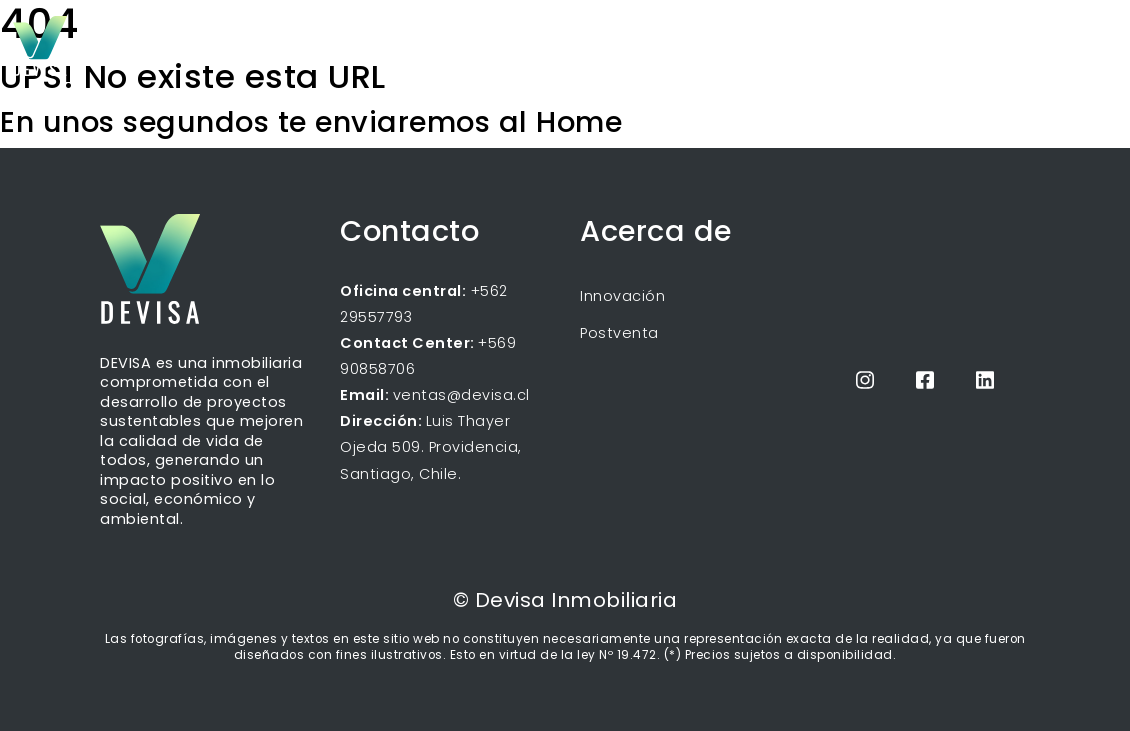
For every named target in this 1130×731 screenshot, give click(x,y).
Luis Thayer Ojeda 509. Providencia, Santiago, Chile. (431, 447)
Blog (861, 44)
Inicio (636, 44)
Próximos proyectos (750, 44)
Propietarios (959, 44)
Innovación (622, 296)
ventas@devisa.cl (461, 395)
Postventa (619, 333)
